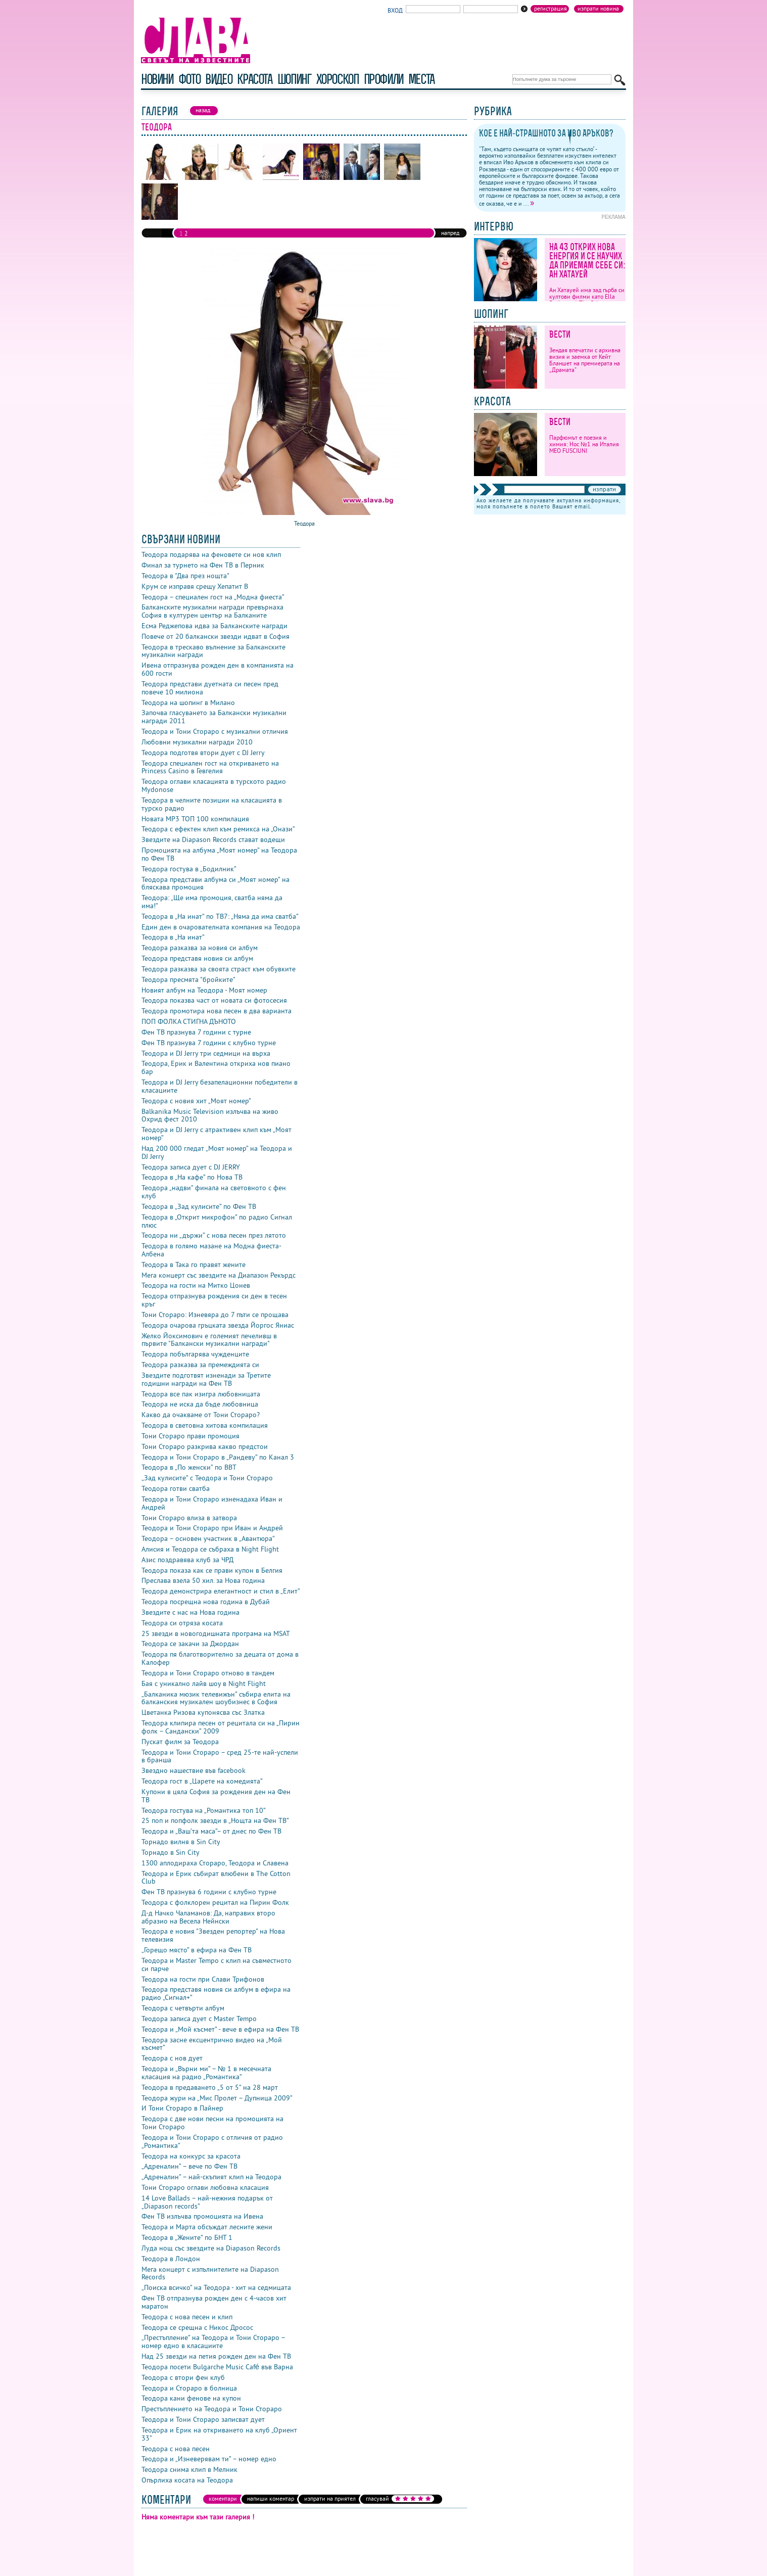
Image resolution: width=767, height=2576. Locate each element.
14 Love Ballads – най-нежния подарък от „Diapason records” (207, 2202)
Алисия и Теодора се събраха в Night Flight (210, 1549)
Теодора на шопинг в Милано (188, 702)
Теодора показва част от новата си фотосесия (214, 1000)
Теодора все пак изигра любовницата (200, 1393)
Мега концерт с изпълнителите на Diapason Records (210, 2273)
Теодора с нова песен (175, 2448)
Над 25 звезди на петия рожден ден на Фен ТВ (216, 2356)
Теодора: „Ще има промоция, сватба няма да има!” (211, 901)
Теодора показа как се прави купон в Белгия (211, 1570)
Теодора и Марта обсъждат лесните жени (206, 2226)
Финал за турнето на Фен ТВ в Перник (202, 565)
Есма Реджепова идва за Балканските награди (214, 625)
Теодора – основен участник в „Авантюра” (208, 1538)
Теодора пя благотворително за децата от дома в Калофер (220, 1658)
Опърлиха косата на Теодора (187, 2480)
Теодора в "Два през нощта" (185, 575)
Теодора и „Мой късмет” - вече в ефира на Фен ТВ (220, 2029)
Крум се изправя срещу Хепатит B (194, 586)
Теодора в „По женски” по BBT (188, 1467)
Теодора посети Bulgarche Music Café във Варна (217, 2366)
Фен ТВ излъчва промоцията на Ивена (202, 2216)
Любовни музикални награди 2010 (197, 741)
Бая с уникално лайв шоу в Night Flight (203, 1683)
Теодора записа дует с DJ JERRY (190, 1167)
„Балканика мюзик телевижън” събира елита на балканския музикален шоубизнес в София (216, 1698)
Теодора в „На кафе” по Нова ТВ (192, 1177)
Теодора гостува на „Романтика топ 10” (203, 1810)
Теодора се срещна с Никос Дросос (197, 2327)
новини (157, 79)
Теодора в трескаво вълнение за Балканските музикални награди (213, 651)
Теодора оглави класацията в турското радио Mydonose (213, 785)
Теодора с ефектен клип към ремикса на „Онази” (218, 828)
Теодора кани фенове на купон (191, 2398)
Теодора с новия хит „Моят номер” (196, 1100)
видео (218, 79)
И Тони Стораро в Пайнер (182, 2108)
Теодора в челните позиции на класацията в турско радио (211, 804)
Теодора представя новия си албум (197, 958)
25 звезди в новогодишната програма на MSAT (215, 1633)
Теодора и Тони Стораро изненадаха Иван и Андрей (211, 1503)
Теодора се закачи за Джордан (190, 1643)
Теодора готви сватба (175, 1488)
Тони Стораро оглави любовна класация (205, 2187)
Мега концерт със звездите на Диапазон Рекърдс (218, 1275)
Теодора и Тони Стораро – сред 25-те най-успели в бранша (219, 1756)
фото (189, 79)
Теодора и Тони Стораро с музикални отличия (214, 731)
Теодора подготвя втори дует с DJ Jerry (203, 752)
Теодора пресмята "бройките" (188, 979)
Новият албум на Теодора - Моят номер (204, 990)
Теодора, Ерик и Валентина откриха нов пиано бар (216, 1067)
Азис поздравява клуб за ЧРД (187, 1559)
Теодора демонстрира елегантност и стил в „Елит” (220, 1591)
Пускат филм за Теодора (180, 1741)
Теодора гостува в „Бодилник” (188, 868)
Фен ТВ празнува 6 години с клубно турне (208, 1891)
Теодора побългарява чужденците (195, 1354)
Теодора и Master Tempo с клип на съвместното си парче (216, 1964)
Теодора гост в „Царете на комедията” (202, 1781)
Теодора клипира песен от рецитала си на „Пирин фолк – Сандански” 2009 (220, 1727)
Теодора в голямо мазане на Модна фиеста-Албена (211, 1249)
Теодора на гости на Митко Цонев (195, 1285)
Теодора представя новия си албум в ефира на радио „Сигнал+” (216, 1993)
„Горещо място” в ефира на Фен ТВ (196, 1949)
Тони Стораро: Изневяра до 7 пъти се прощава (215, 1314)
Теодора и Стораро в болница (189, 2388)
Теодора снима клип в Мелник (189, 2469)
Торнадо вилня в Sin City (180, 1841)
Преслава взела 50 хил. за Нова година (203, 1580)
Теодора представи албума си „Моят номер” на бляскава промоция (215, 883)
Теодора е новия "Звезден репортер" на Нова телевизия (213, 1935)
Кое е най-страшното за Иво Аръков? (546, 133)
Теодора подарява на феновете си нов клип (211, 554)
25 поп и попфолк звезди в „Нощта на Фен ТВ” (215, 1820)
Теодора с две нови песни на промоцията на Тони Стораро (212, 2122)
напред (450, 233)
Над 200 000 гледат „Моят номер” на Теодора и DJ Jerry (216, 1152)
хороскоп (337, 79)
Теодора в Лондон (170, 2258)
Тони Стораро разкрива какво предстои (204, 1446)
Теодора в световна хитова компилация (204, 1425)
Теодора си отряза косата (182, 1622)
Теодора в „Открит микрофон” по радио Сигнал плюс (216, 1221)
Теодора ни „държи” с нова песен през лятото (213, 1235)
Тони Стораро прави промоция (190, 1435)
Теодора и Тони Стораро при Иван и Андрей (212, 1527)
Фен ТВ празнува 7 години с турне (196, 1032)
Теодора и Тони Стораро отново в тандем (207, 1672)
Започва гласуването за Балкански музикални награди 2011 (213, 716)
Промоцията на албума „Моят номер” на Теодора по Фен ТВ (219, 854)
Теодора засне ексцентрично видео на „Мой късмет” (211, 2043)
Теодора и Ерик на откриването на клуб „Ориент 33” (219, 2434)
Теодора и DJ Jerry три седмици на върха (205, 1053)
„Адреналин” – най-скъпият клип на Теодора (211, 2176)
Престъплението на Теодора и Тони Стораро (211, 2408)
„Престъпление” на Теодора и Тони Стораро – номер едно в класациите (213, 2341)
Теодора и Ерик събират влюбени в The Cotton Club (216, 1877)
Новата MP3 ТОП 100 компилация (195, 818)
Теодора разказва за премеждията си (200, 1364)
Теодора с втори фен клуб (183, 2377)
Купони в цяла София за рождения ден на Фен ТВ (216, 1795)
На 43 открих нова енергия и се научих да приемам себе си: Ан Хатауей (587, 260)
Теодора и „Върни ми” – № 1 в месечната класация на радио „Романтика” (206, 2072)
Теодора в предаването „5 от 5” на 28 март (209, 2087)
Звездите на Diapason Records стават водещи (213, 839)
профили (383, 79)
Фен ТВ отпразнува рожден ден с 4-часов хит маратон (213, 2302)
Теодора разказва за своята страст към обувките (218, 968)
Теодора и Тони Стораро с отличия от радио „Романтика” (212, 2141)
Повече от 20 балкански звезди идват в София (215, 636)
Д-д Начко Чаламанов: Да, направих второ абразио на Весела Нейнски (208, 1917)
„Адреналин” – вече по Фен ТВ (189, 2166)
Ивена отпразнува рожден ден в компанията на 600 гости (217, 669)
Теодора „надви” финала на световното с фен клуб (213, 1191)
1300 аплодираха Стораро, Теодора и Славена (215, 1862)
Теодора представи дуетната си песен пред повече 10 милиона (209, 687)
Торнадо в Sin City (170, 1852)
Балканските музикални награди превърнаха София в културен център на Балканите (212, 611)
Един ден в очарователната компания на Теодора (220, 926)
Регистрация (550, 8)
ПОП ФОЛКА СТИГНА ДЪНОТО (188, 1021)
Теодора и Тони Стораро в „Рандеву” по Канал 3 (217, 1457)
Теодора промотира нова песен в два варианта (216, 1010)
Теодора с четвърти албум (182, 2007)
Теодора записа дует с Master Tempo (199, 2018)
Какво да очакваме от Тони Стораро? (200, 1414)
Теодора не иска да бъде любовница (199, 1404)
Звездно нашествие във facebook (193, 1770)
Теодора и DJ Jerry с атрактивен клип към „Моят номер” (216, 1133)
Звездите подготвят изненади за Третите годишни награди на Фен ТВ (206, 1379)
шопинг (294, 79)
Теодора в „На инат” (173, 937)
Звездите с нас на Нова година (190, 1612)
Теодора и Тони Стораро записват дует (203, 2419)
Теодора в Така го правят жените (193, 1264)
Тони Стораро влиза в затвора (189, 1517)
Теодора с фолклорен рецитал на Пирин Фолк (215, 1902)
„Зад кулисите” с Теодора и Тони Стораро (207, 1477)
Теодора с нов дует (172, 2058)
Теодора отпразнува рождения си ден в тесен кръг (214, 1299)
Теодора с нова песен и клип (186, 2316)
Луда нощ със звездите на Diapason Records (210, 2248)
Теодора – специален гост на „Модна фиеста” (212, 596)
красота (254, 79)
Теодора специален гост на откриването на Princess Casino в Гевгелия (210, 767)
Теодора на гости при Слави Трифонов (202, 1979)
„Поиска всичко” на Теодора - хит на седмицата (216, 2287)
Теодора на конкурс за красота (191, 2156)
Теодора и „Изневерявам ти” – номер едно (208, 2458)
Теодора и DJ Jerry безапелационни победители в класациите (219, 1086)
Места (421, 79)
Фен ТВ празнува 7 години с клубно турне (208, 1042)
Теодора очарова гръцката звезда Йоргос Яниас (217, 1325)
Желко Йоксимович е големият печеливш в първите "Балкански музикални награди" (209, 1339)
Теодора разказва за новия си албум (199, 947)
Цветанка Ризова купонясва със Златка (203, 1712)
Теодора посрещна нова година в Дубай (205, 1601)
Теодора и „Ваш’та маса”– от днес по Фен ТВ (211, 1831)
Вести (559, 334)
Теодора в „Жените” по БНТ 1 (186, 2237)
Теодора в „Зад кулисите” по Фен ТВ (198, 1206)
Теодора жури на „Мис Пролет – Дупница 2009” (217, 2097)
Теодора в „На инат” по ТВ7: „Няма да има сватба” (220, 916)
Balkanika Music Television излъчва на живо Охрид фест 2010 (209, 1115)
